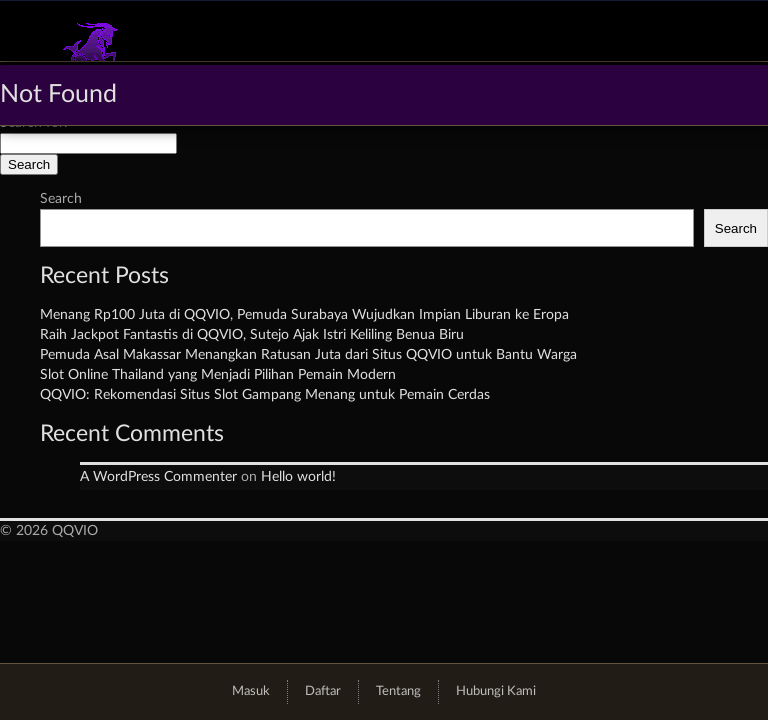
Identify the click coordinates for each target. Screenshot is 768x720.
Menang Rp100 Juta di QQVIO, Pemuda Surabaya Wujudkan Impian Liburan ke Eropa (304, 315)
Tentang (398, 691)
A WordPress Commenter (158, 477)
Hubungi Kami (496, 691)
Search (61, 199)
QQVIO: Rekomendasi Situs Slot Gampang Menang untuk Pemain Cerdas (265, 395)
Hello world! (298, 477)
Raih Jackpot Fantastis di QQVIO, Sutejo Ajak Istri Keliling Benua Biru (252, 335)
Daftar (323, 691)
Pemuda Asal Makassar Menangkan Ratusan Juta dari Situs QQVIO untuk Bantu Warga (308, 355)
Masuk (251, 691)
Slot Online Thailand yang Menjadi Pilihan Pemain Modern (218, 375)
